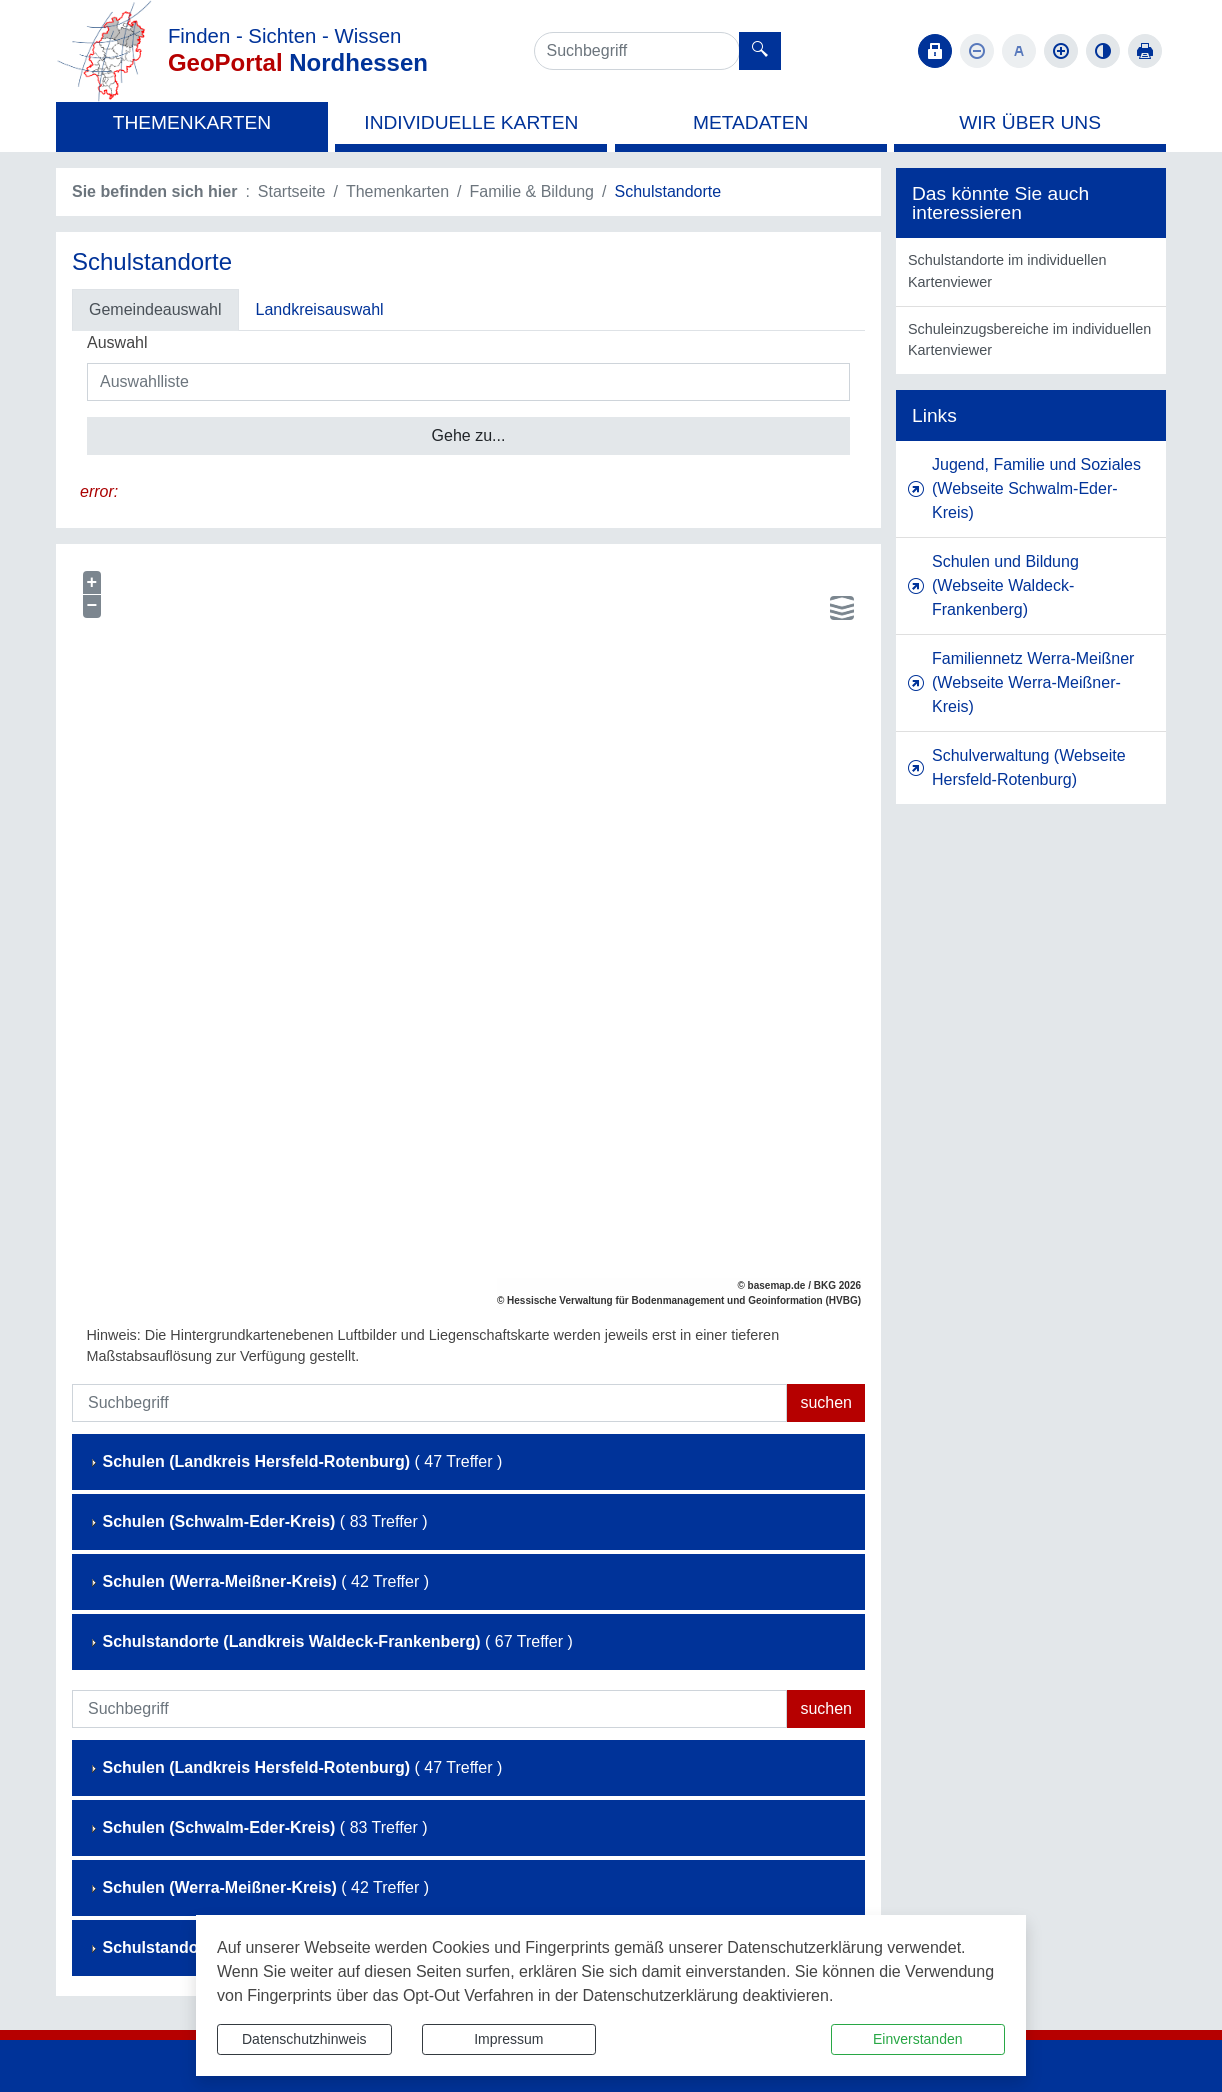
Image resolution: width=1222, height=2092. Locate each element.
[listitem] (1031, 272)
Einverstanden (918, 2039)
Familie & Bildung (532, 191)
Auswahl (117, 342)
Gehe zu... (469, 435)
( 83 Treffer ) (258, 1521)
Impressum (508, 2039)
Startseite (292, 191)
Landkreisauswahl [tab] (320, 309)
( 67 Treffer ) (330, 1641)
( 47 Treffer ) (295, 1461)
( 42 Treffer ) (258, 1581)
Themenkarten (397, 191)
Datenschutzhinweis (304, 2039)
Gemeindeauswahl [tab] (155, 309)
